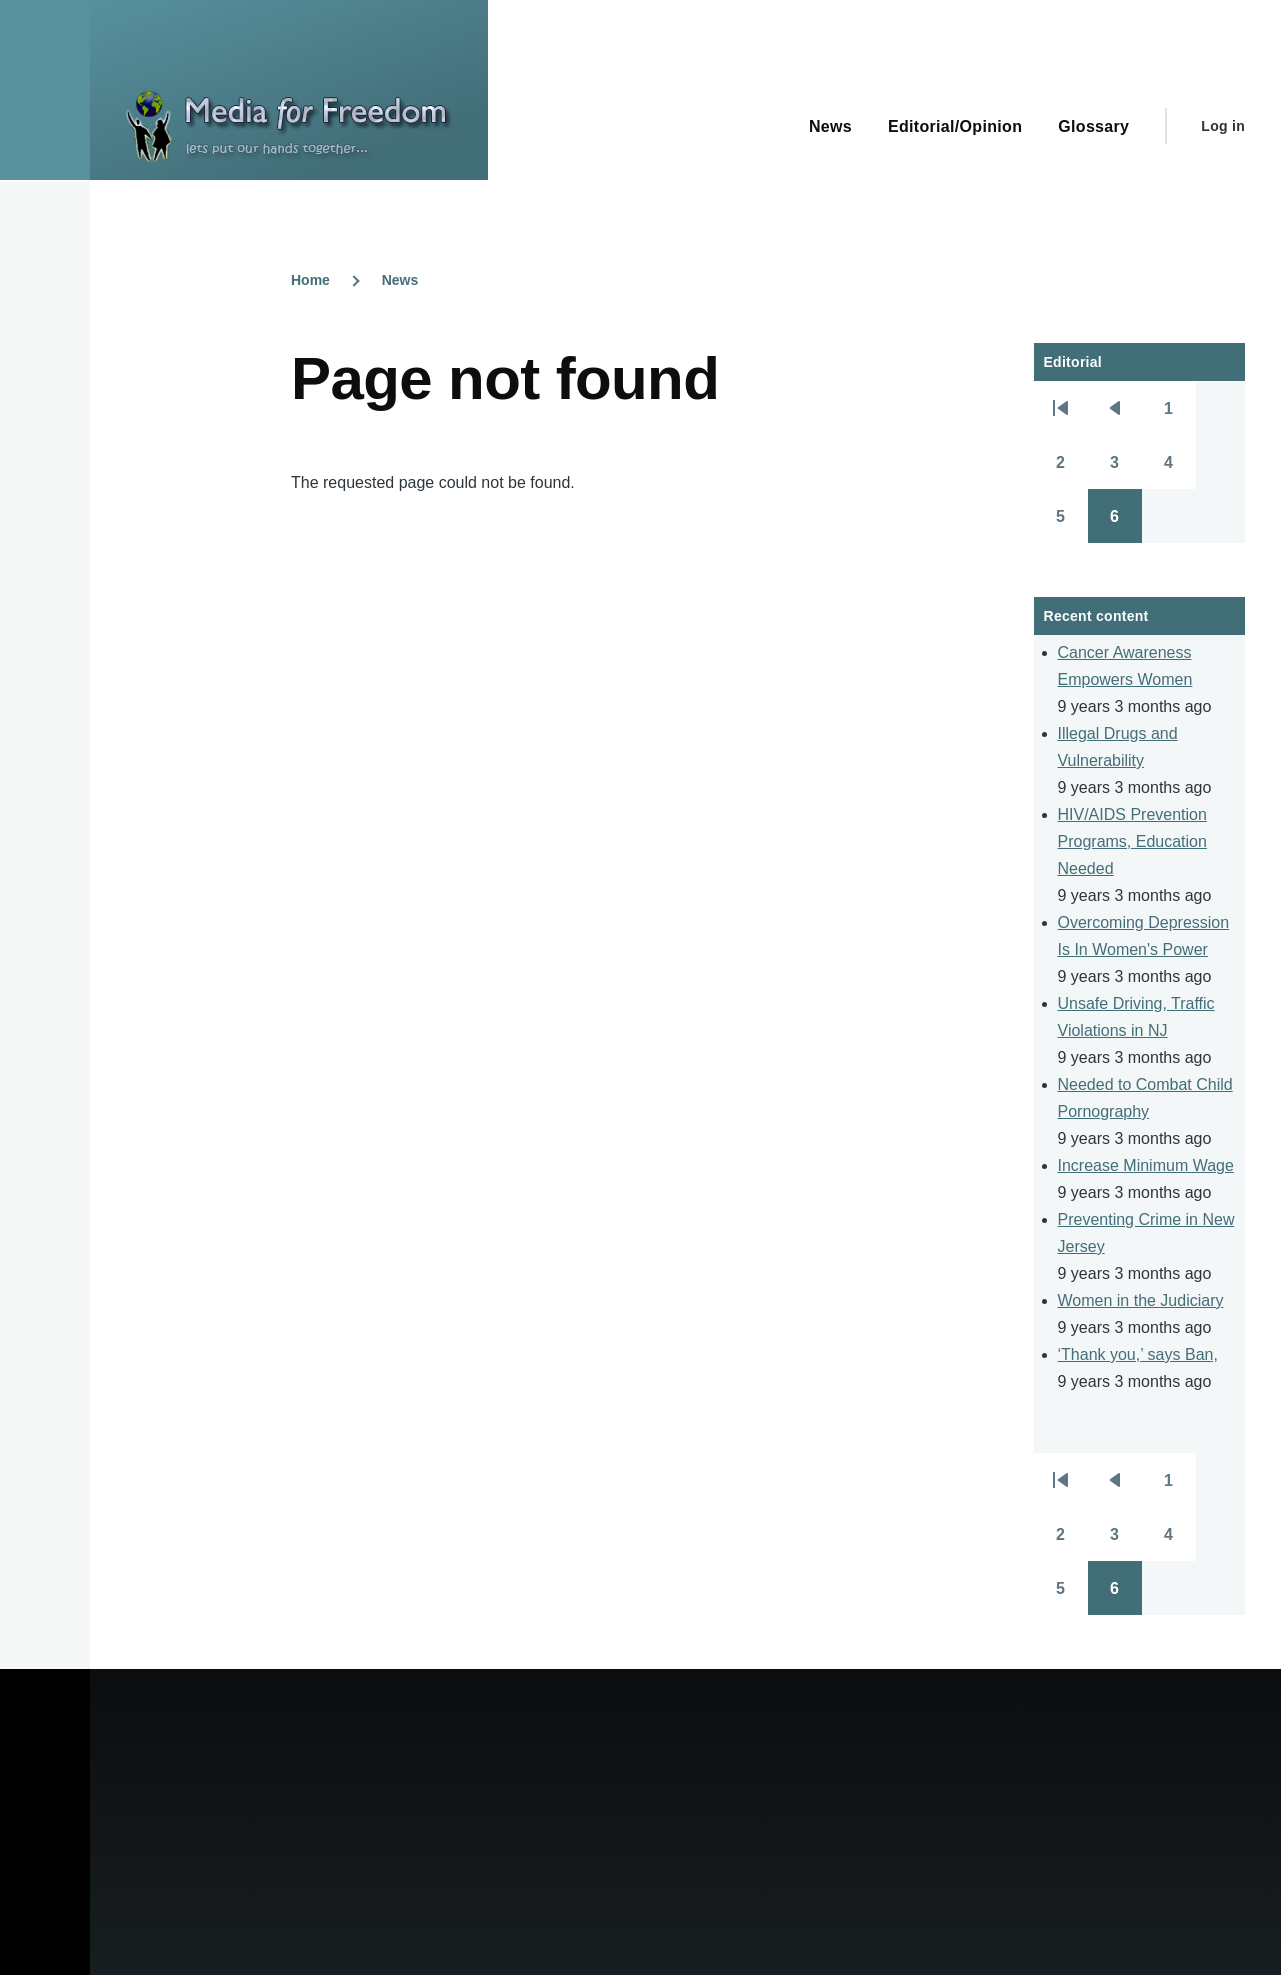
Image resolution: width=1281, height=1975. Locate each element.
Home (310, 280)
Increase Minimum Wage (1146, 1165)
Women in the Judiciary (1141, 1300)
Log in (1223, 126)
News (400, 280)
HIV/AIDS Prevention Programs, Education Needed (1132, 841)
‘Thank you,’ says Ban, (1138, 1354)
